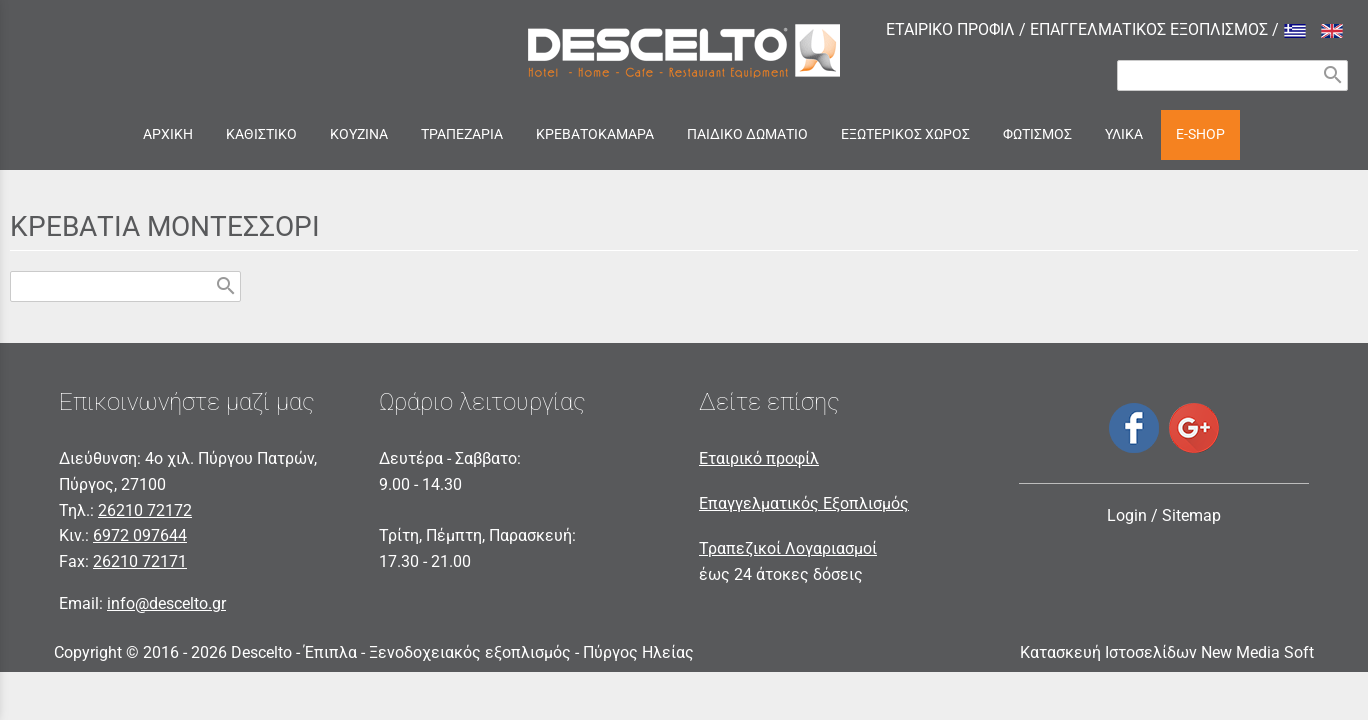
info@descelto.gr (166, 603)
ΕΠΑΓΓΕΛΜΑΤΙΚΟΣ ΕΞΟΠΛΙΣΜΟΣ (1149, 29)
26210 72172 (145, 510)
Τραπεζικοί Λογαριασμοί (788, 548)
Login (1127, 515)
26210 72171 (140, 561)
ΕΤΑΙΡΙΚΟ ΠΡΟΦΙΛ (950, 29)
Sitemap (1191, 515)
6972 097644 (140, 535)
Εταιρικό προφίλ (759, 458)
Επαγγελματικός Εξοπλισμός (804, 503)
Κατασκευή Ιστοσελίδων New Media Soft (1167, 652)
